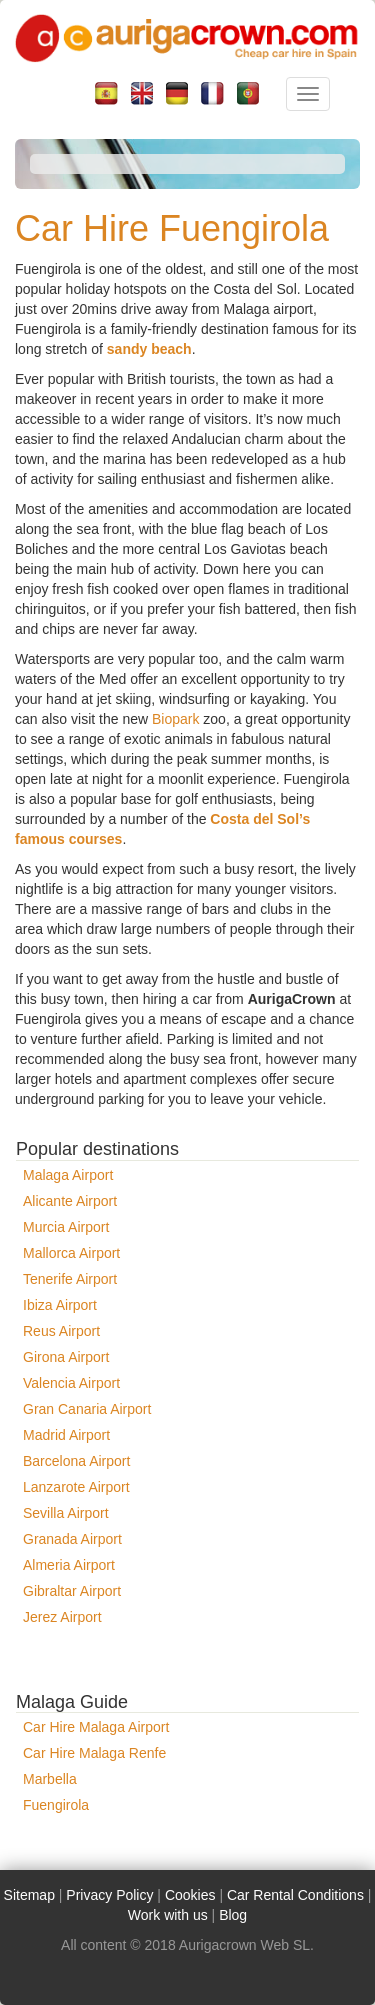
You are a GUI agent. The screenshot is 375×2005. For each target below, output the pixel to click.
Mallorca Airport (71, 1253)
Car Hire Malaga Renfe (94, 1753)
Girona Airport (66, 1357)
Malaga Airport (68, 1175)
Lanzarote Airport (76, 1487)
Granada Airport (72, 1539)
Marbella (50, 1779)
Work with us (168, 1915)
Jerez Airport (62, 1617)
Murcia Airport (66, 1227)
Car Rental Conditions (295, 1895)
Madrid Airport (66, 1435)
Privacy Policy (109, 1895)
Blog (233, 1915)
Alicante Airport (70, 1201)
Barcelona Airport (76, 1461)
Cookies (190, 1895)
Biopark (175, 719)
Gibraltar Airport (72, 1591)
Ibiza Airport (60, 1305)
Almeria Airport (69, 1565)
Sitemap (29, 1895)
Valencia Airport (71, 1383)
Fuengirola (56, 1805)
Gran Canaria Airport (87, 1409)
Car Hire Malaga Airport (96, 1727)
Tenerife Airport (70, 1279)
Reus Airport (61, 1331)
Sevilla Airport (66, 1513)
